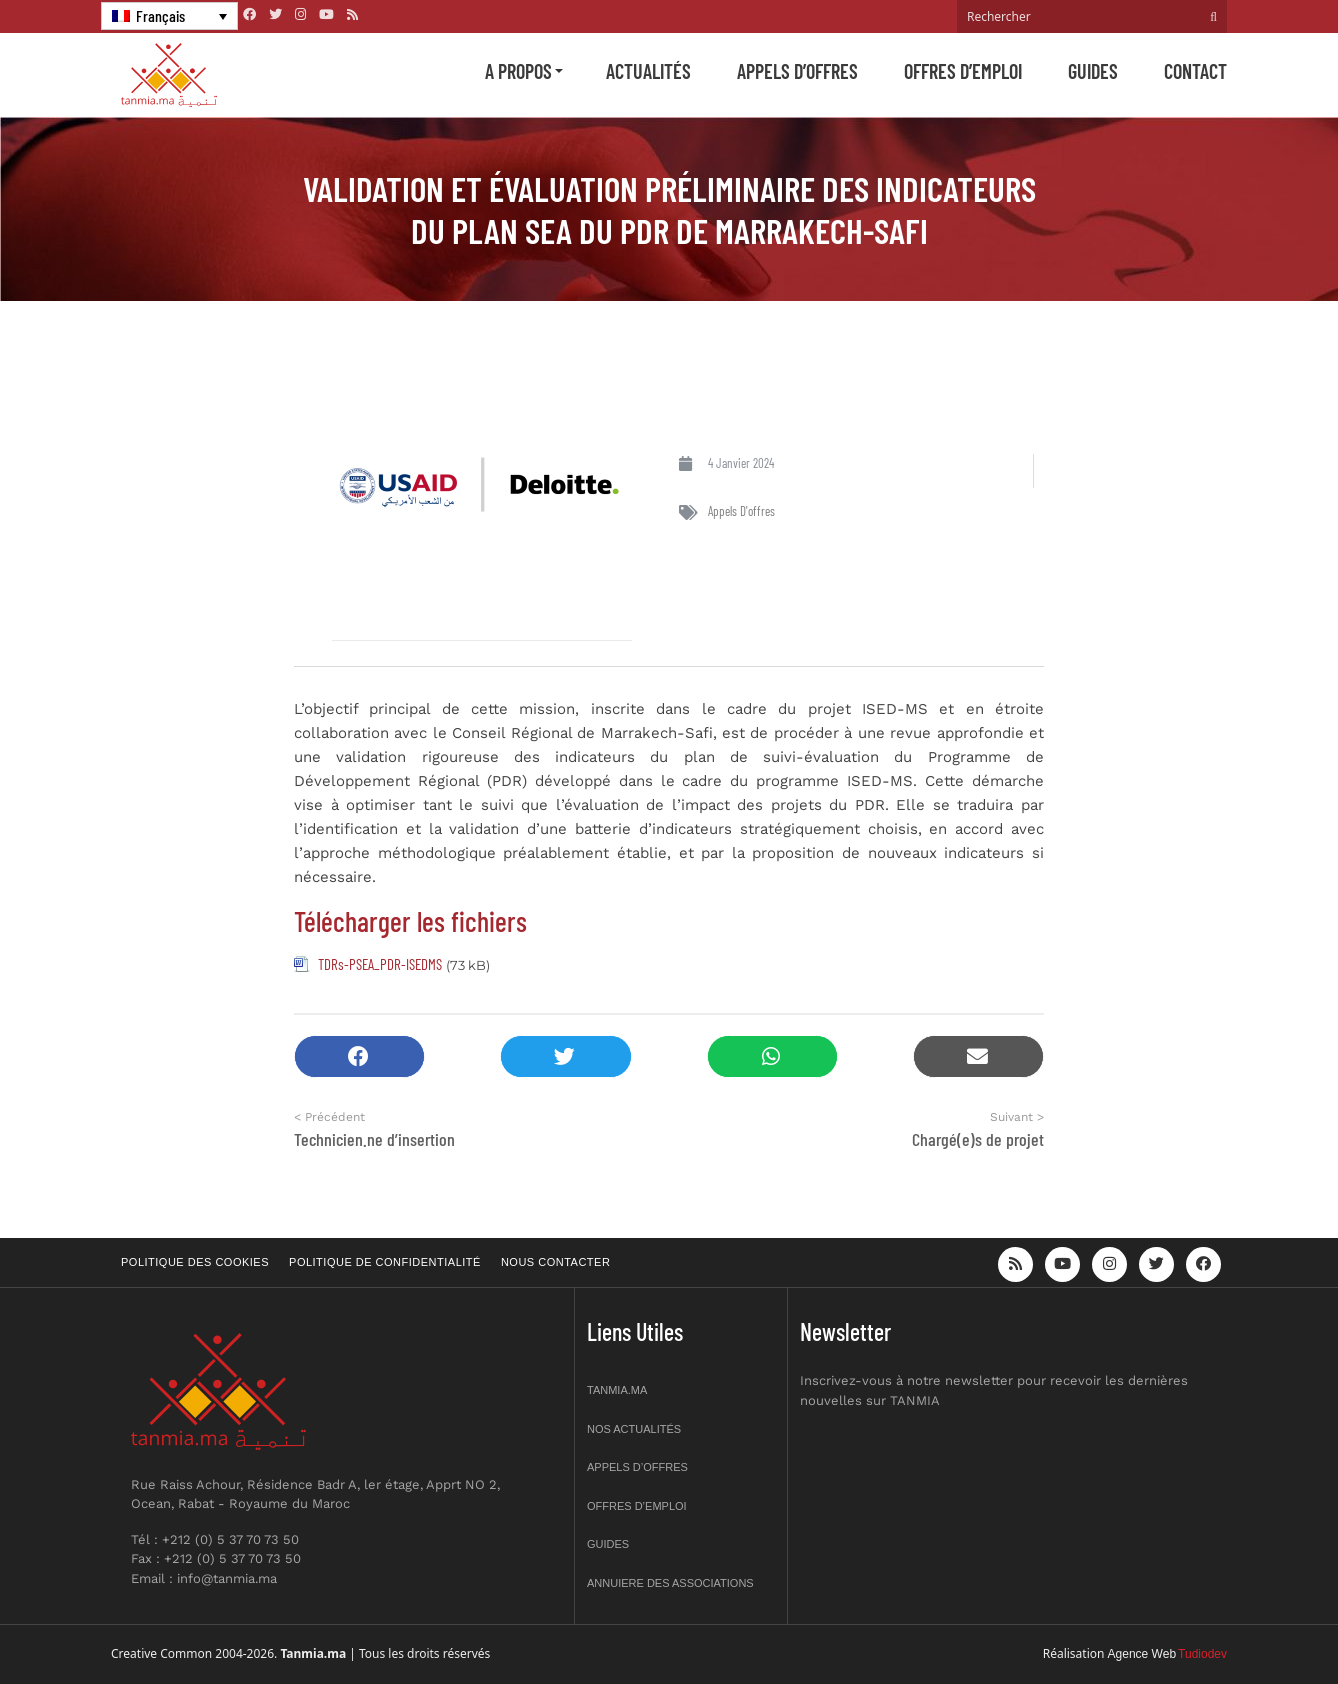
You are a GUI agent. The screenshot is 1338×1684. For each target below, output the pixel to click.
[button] (359, 1056)
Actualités (648, 71)
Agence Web (1142, 1654)
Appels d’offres (797, 71)
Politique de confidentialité (385, 1262)
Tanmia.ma (617, 1390)
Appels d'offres (741, 511)
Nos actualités (634, 1429)
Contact (1195, 71)
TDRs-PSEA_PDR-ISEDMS (380, 964)
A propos (518, 71)
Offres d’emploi (963, 71)
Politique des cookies (195, 1262)
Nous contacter (555, 1262)
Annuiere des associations (670, 1583)
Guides (1093, 71)
